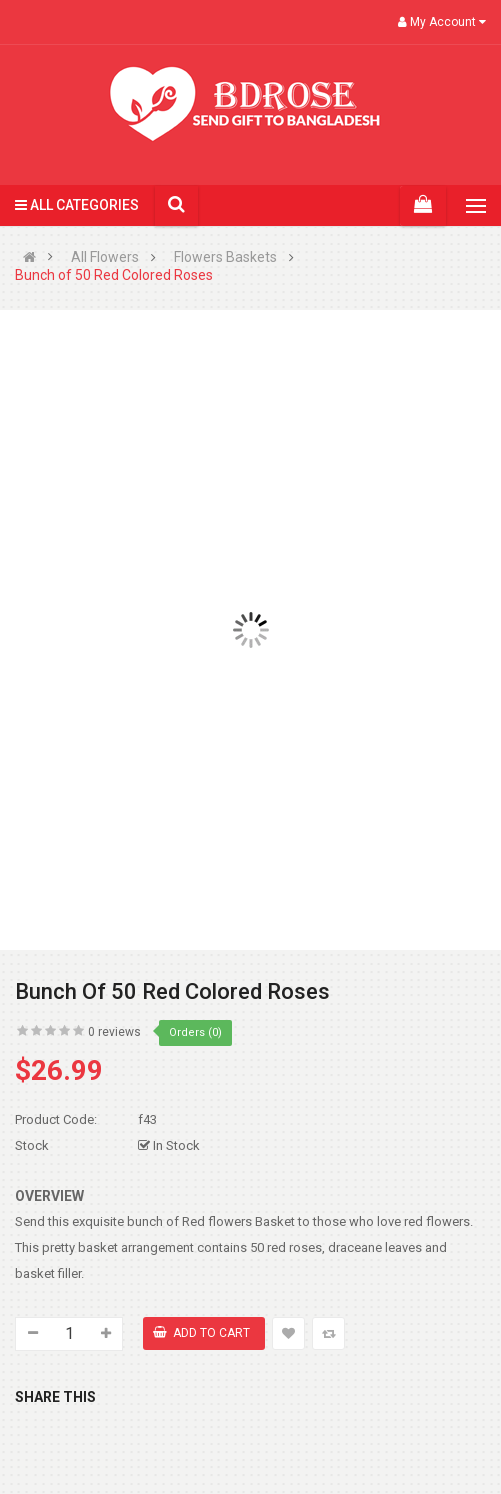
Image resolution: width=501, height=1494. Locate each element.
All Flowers (105, 257)
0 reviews (114, 1032)
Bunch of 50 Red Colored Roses (114, 275)
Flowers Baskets (225, 257)
